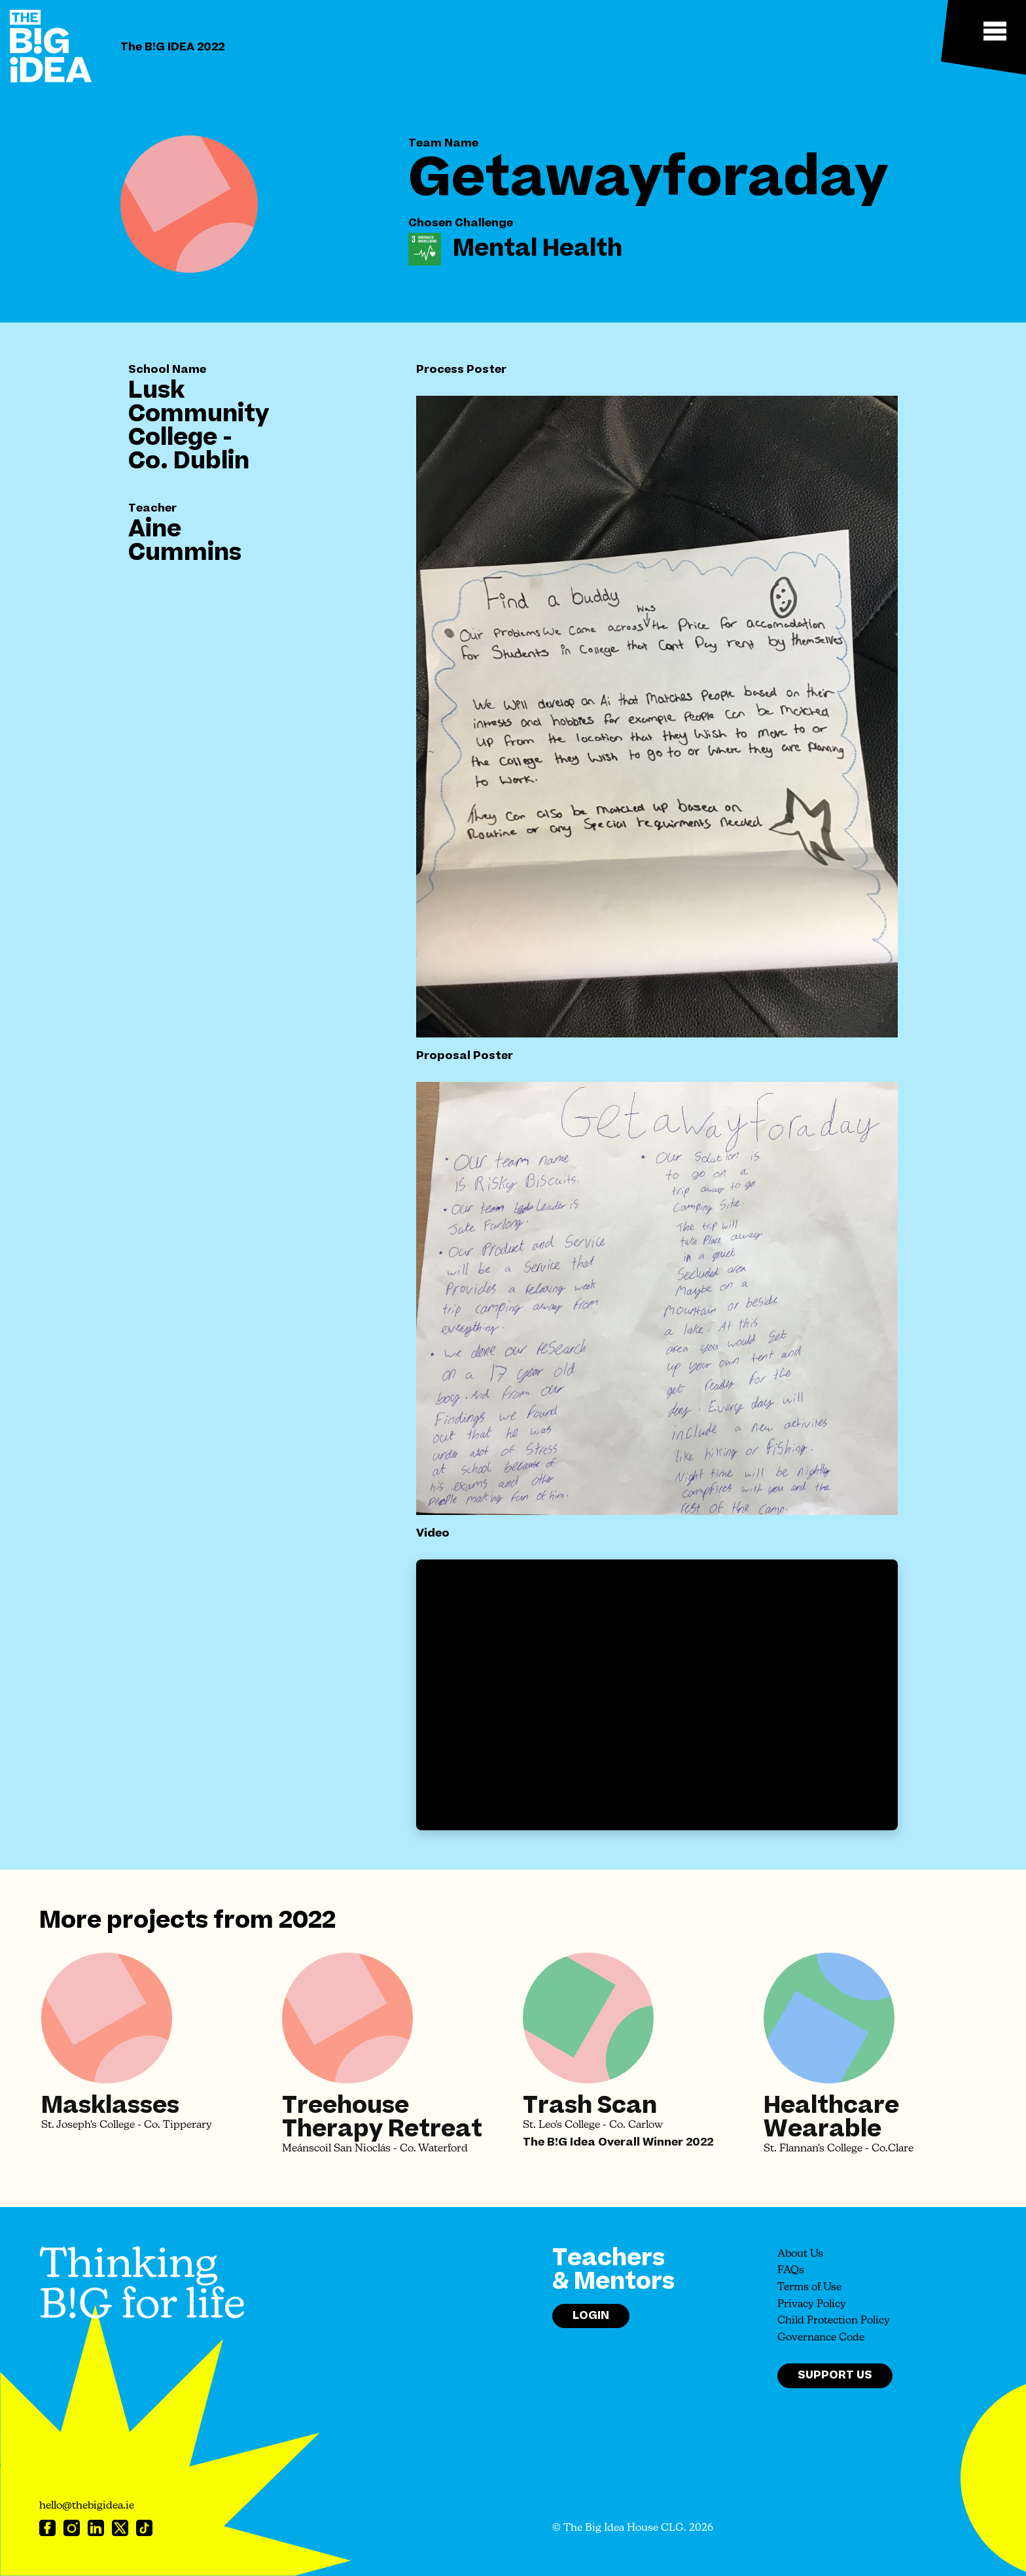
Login (591, 2316)
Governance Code (820, 2338)
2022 (307, 1920)
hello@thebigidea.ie (86, 2506)
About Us (800, 2254)
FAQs (790, 2270)
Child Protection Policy (833, 2321)
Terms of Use (809, 2287)
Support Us (835, 2375)
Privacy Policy (811, 2304)
